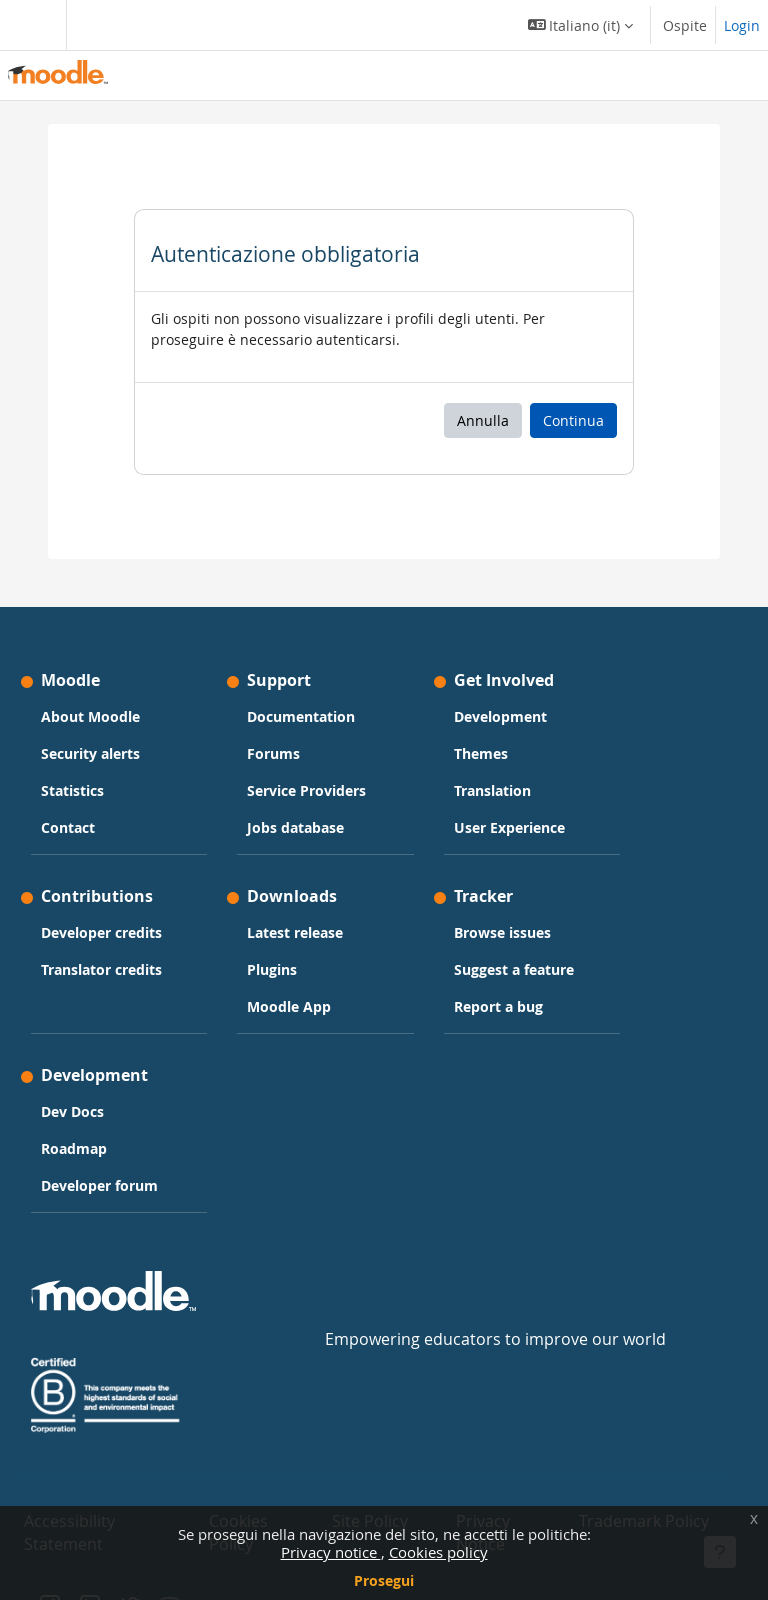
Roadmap (74, 1148)
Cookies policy (438, 1552)
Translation (492, 790)
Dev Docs (72, 1111)
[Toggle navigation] (29, 25)
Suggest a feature (514, 969)
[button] (581, 25)
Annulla (483, 420)
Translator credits (101, 969)
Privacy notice (331, 1552)
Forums (273, 753)
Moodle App (289, 1006)
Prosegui (384, 1580)
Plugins (272, 969)
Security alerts (90, 753)
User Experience (509, 827)
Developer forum (99, 1185)
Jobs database (295, 827)
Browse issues (502, 932)
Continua (573, 420)
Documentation (301, 716)
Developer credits (101, 932)
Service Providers (306, 790)
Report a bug (498, 1006)
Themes (481, 753)
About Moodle (90, 716)
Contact (68, 827)
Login (742, 25)
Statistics (72, 790)
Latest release (295, 932)
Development (500, 716)
